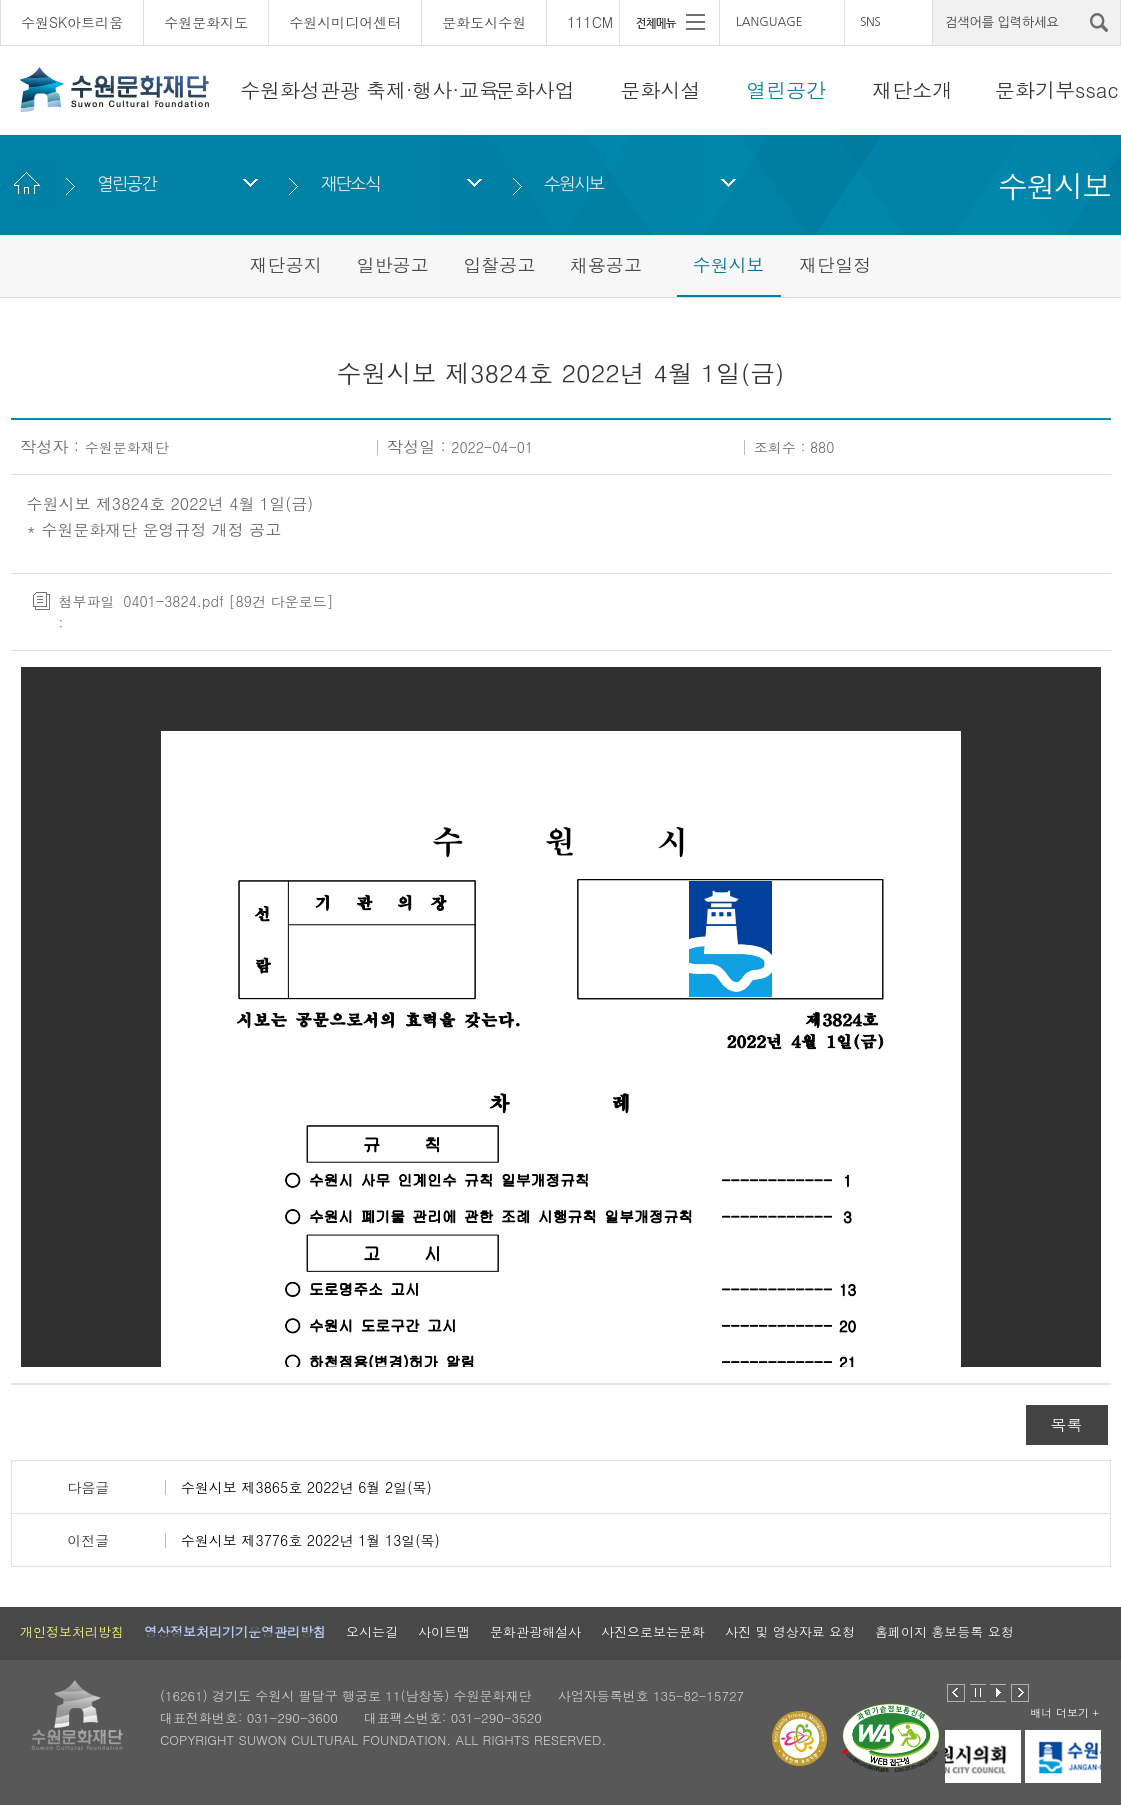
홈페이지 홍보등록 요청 (944, 1631)
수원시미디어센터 (345, 22)
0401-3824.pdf (173, 601)
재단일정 (835, 264)
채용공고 (606, 264)
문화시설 (661, 89)
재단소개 (912, 89)
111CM (590, 22)
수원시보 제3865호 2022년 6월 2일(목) (306, 1487)
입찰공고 (499, 264)
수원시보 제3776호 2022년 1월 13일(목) (310, 1540)
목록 (1067, 1424)
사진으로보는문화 (653, 1631)
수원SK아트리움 (72, 22)
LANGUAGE (769, 22)
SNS (870, 22)
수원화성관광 (300, 89)
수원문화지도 (206, 22)
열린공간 (786, 89)
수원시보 (574, 183)
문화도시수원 (484, 22)
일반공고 (392, 264)
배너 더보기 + (1064, 1712)
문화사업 (535, 89)
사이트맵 (444, 1631)
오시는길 (372, 1631)
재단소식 (350, 183)
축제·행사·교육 (432, 89)
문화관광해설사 (535, 1631)
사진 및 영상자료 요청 (790, 1631)
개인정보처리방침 (72, 1631)
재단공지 (286, 264)
